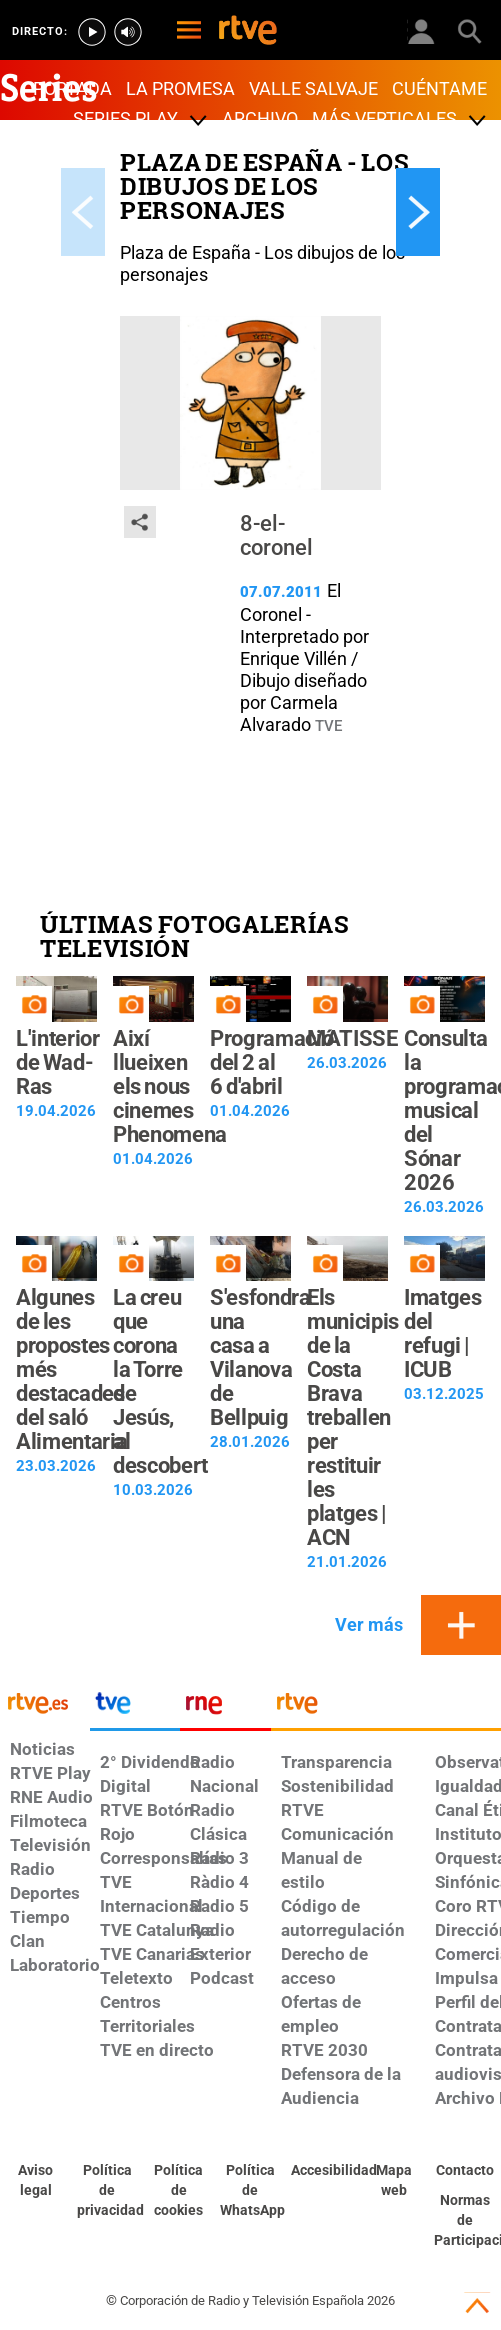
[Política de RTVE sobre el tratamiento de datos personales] (108, 2191)
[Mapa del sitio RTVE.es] (394, 2181)
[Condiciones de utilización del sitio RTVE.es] (36, 2181)
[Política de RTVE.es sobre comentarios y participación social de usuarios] (465, 2221)
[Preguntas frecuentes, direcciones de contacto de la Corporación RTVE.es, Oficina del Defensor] (465, 2171)
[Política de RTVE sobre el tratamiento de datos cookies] (179, 2191)
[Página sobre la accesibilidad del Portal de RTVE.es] (322, 2171)
